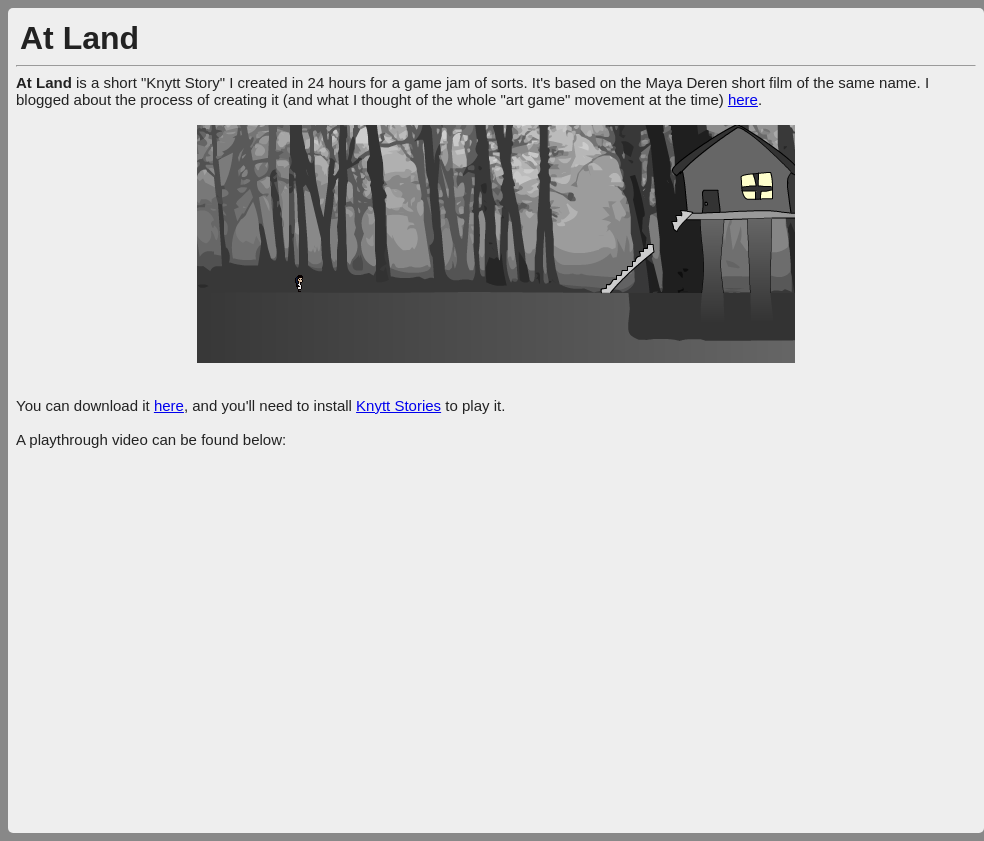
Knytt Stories (398, 405)
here (743, 99)
